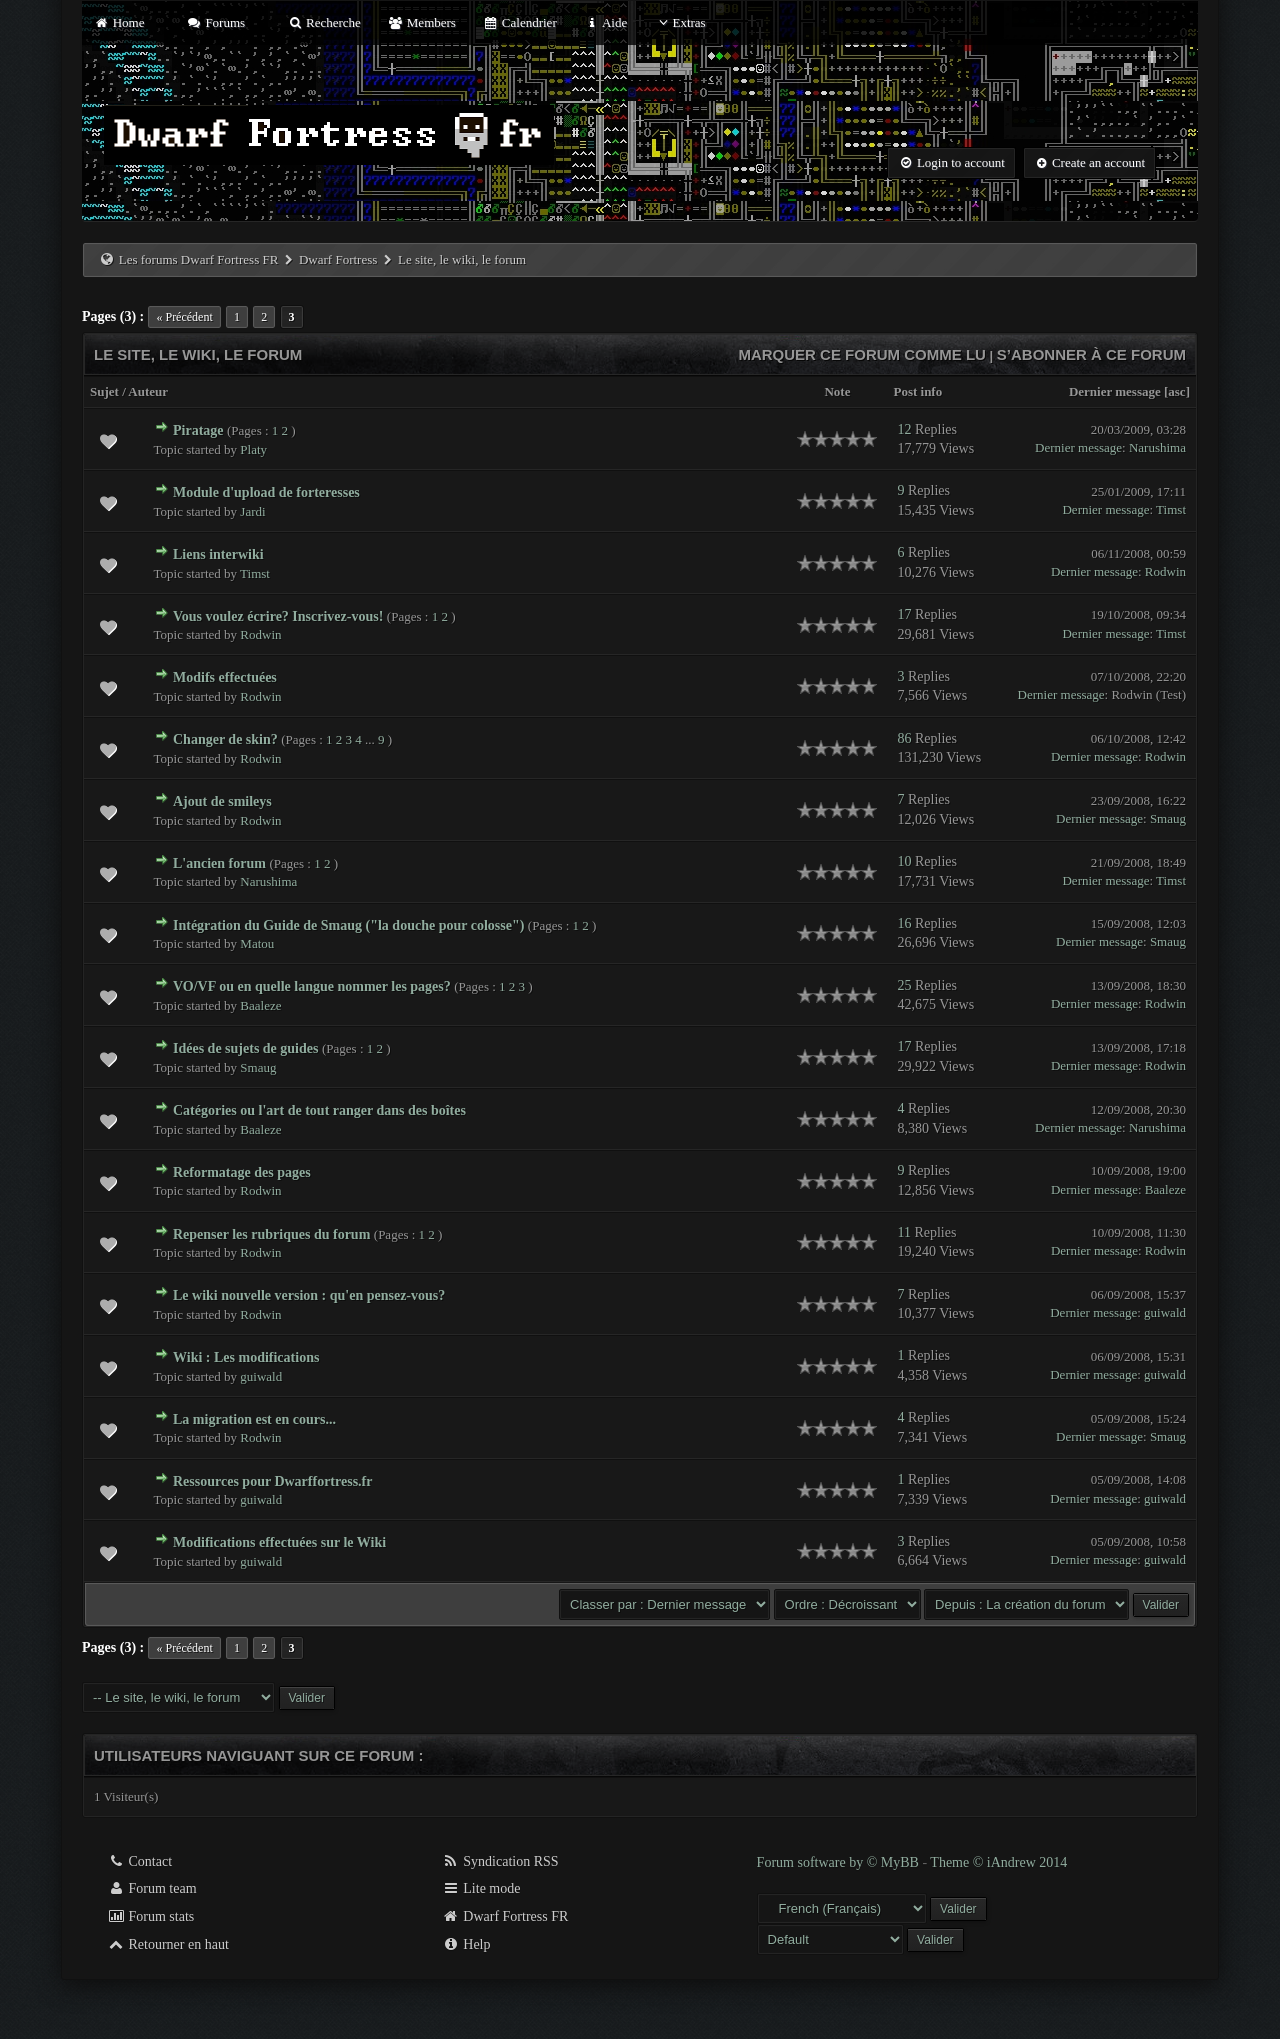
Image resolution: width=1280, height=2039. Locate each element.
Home (119, 22)
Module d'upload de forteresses (266, 492)
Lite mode (481, 1888)
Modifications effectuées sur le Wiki (279, 1542)
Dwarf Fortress (338, 259)
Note (837, 391)
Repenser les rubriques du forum (271, 1234)
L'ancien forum (219, 863)
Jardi (252, 511)
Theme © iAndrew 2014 (998, 1862)
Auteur (148, 391)
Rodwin (1165, 571)
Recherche (324, 22)
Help (466, 1944)
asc (1176, 391)
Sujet (104, 391)
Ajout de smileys (222, 801)
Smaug (1168, 818)
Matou (257, 943)
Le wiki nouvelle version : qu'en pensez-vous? (309, 1295)
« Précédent (184, 317)
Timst (1171, 509)
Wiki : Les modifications (246, 1357)
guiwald (1165, 1312)
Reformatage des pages (242, 1172)
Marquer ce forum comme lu (862, 354)
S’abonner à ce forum (1091, 354)
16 (904, 923)
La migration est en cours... (254, 1419)
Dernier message (1115, 391)
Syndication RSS (500, 1861)
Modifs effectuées (225, 677)
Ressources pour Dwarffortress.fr (272, 1481)
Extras (679, 22)
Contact (139, 1861)
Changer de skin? (225, 739)
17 (904, 614)
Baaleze (260, 1005)
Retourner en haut (168, 1944)
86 (904, 738)
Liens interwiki (218, 554)
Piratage (198, 430)
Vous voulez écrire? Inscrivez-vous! (278, 616)
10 (904, 861)
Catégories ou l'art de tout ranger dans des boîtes (319, 1110)
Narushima (1157, 447)
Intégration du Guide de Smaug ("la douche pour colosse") (348, 925)
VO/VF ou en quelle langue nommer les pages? (312, 986)
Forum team (152, 1888)
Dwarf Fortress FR (505, 1916)
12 (904, 429)
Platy (253, 449)
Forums (216, 22)
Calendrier (520, 22)
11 (903, 1232)
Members (422, 22)
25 (904, 985)
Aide (605, 22)
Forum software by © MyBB (840, 1862)
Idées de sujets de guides (245, 1048)
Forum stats (150, 1916)
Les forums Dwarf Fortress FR (199, 259)
